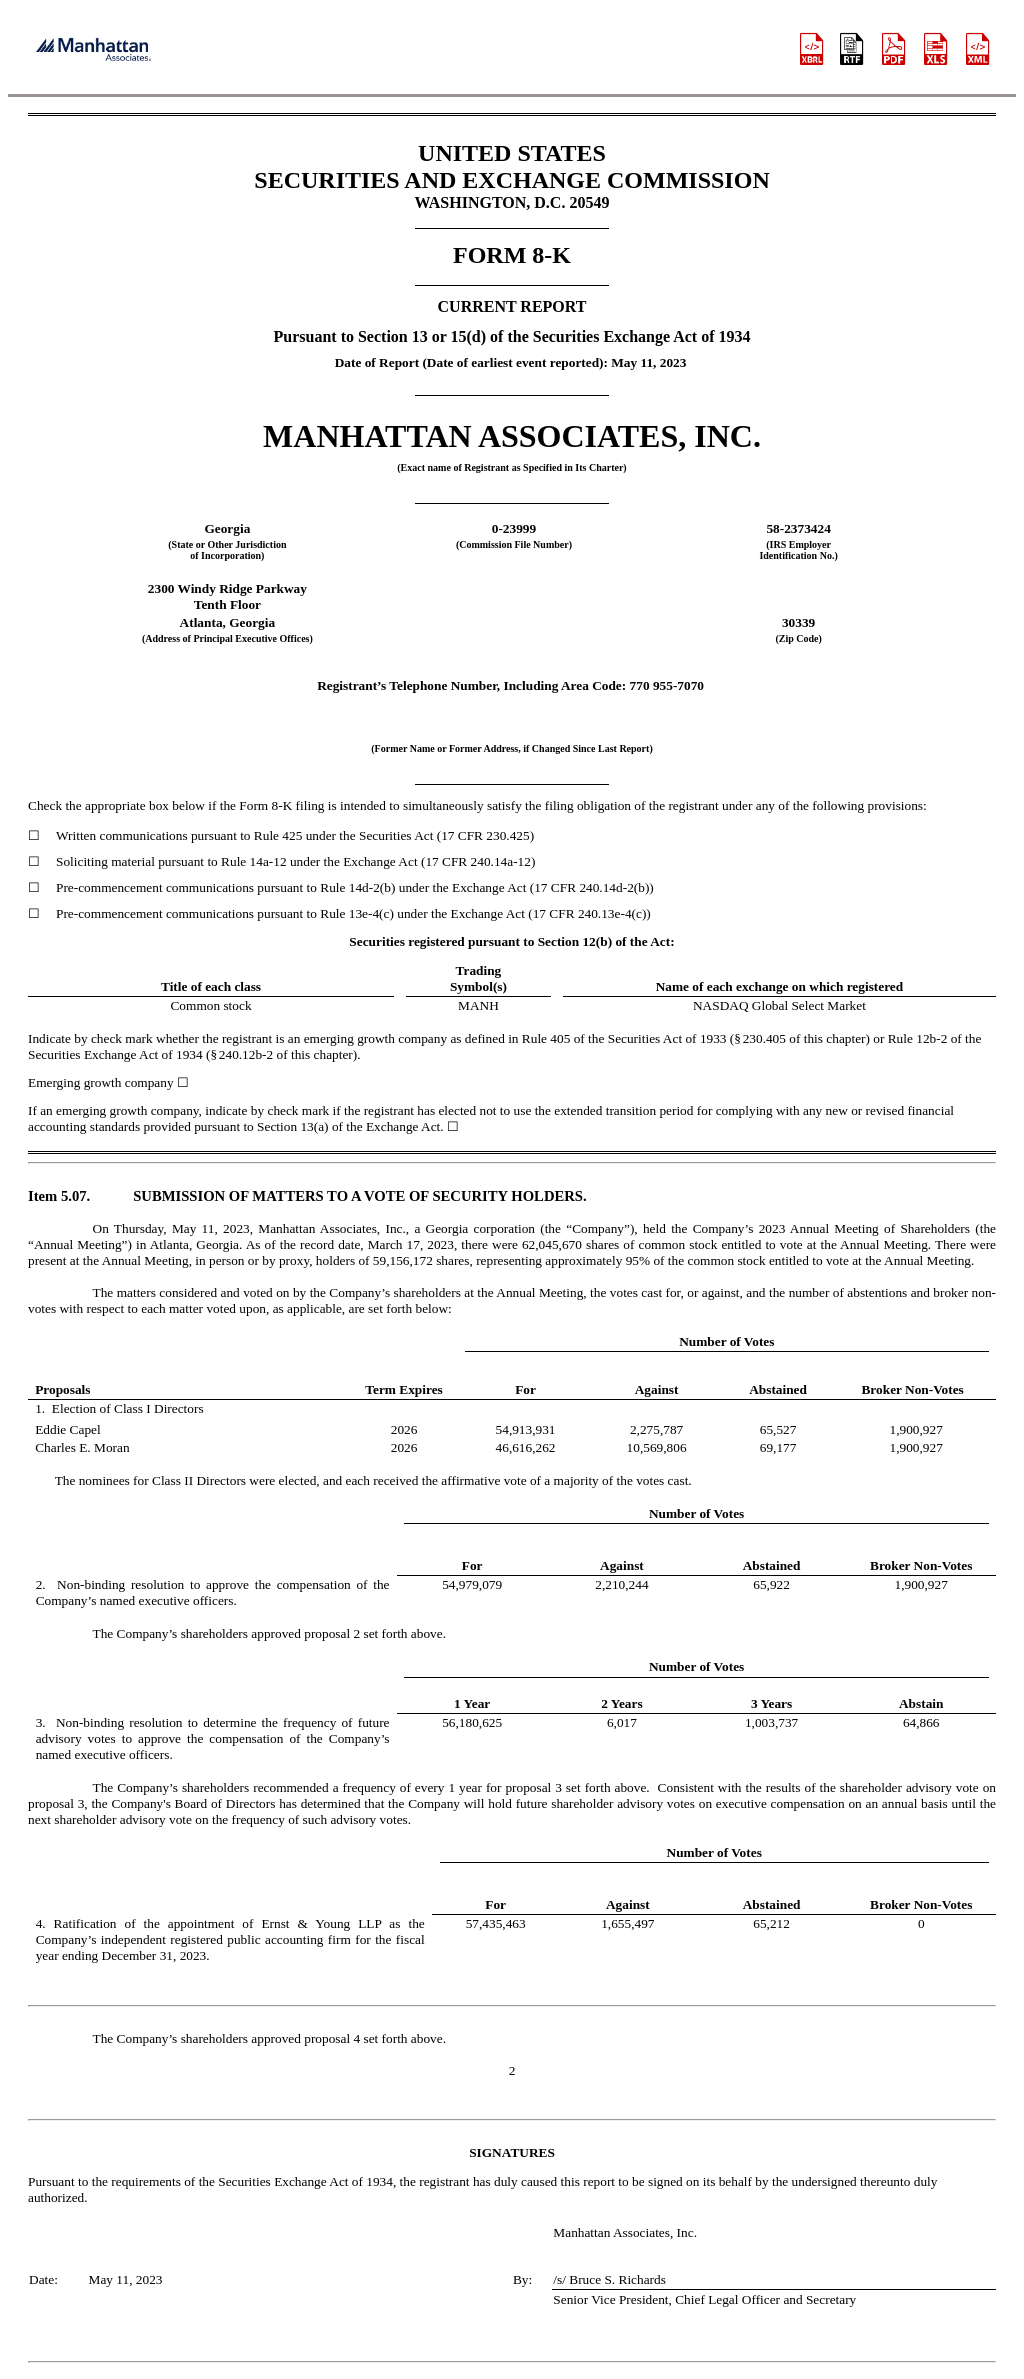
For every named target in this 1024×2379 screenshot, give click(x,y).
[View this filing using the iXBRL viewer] (812, 51)
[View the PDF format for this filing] (895, 51)
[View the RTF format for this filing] (853, 51)
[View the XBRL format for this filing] (979, 51)
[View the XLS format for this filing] (937, 51)
